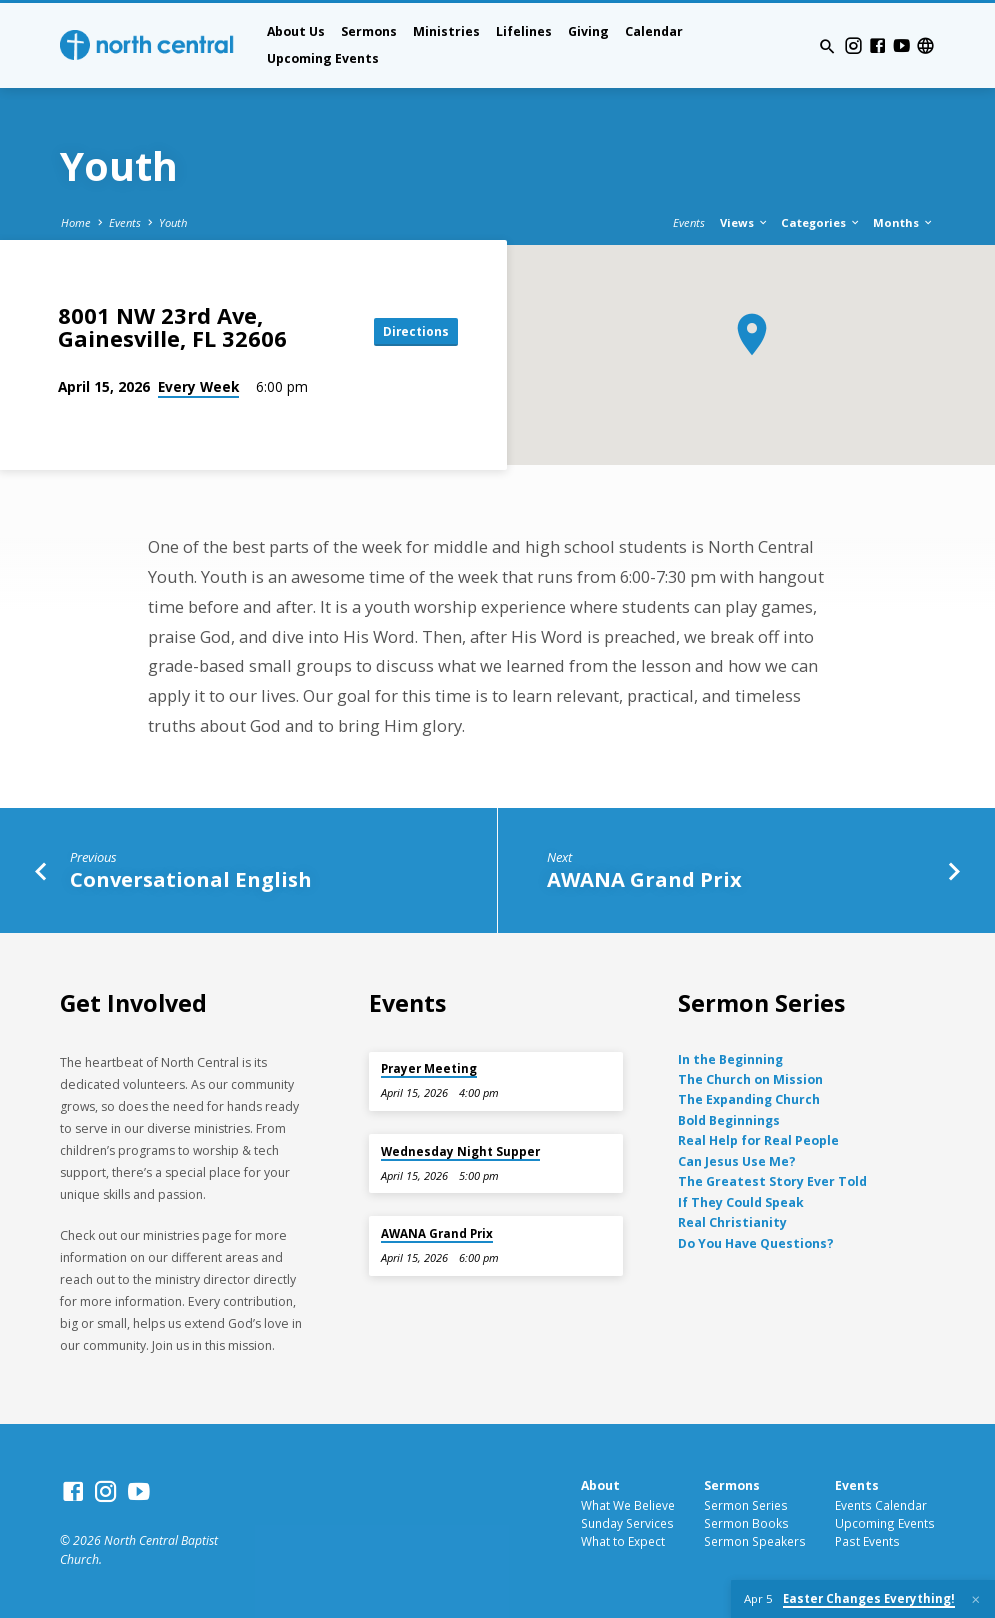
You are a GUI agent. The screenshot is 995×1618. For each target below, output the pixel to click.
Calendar (654, 31)
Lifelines (524, 31)
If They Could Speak (741, 1202)
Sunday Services (627, 1523)
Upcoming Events (323, 58)
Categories (821, 222)
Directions (413, 331)
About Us (296, 31)
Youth (173, 222)
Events (125, 222)
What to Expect (623, 1541)
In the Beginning (730, 1059)
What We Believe (628, 1505)
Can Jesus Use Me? (737, 1161)
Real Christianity (732, 1222)
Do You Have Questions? (756, 1243)
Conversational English (191, 879)
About (600, 1485)
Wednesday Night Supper (460, 1151)
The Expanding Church (749, 1099)
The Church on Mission (750, 1079)
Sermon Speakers (755, 1541)
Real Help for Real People (758, 1140)
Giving (588, 31)
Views (744, 222)
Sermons (369, 31)
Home (76, 222)
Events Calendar (881, 1505)
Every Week (198, 386)
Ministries (446, 31)
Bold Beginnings (729, 1120)
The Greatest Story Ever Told (772, 1181)
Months (903, 222)
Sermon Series (746, 1505)
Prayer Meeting (429, 1068)
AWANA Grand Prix (644, 879)
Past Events (867, 1541)
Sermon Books (746, 1523)
